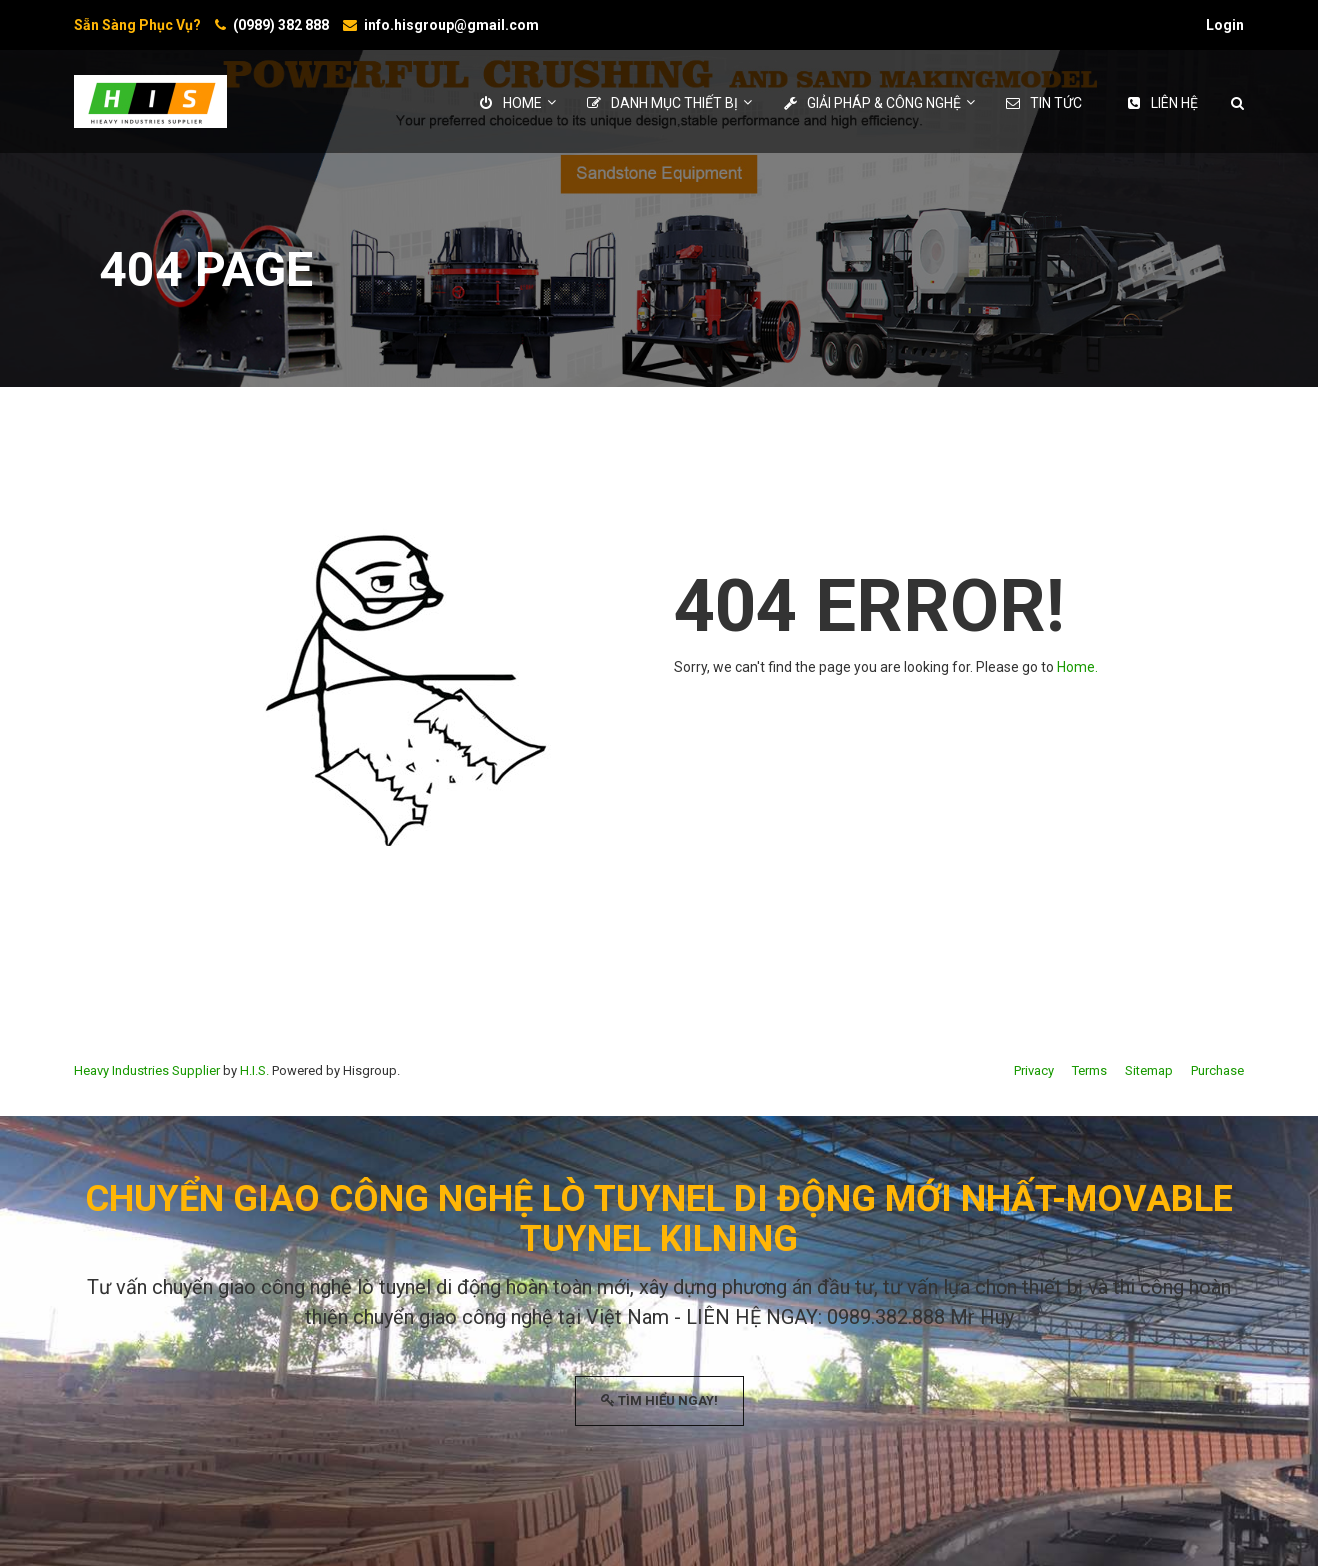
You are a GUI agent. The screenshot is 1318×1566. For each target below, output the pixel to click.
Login (1225, 25)
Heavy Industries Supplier (147, 1070)
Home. (1077, 667)
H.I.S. (254, 1070)
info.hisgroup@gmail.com (451, 25)
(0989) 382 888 (281, 25)
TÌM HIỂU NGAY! (659, 1400)
